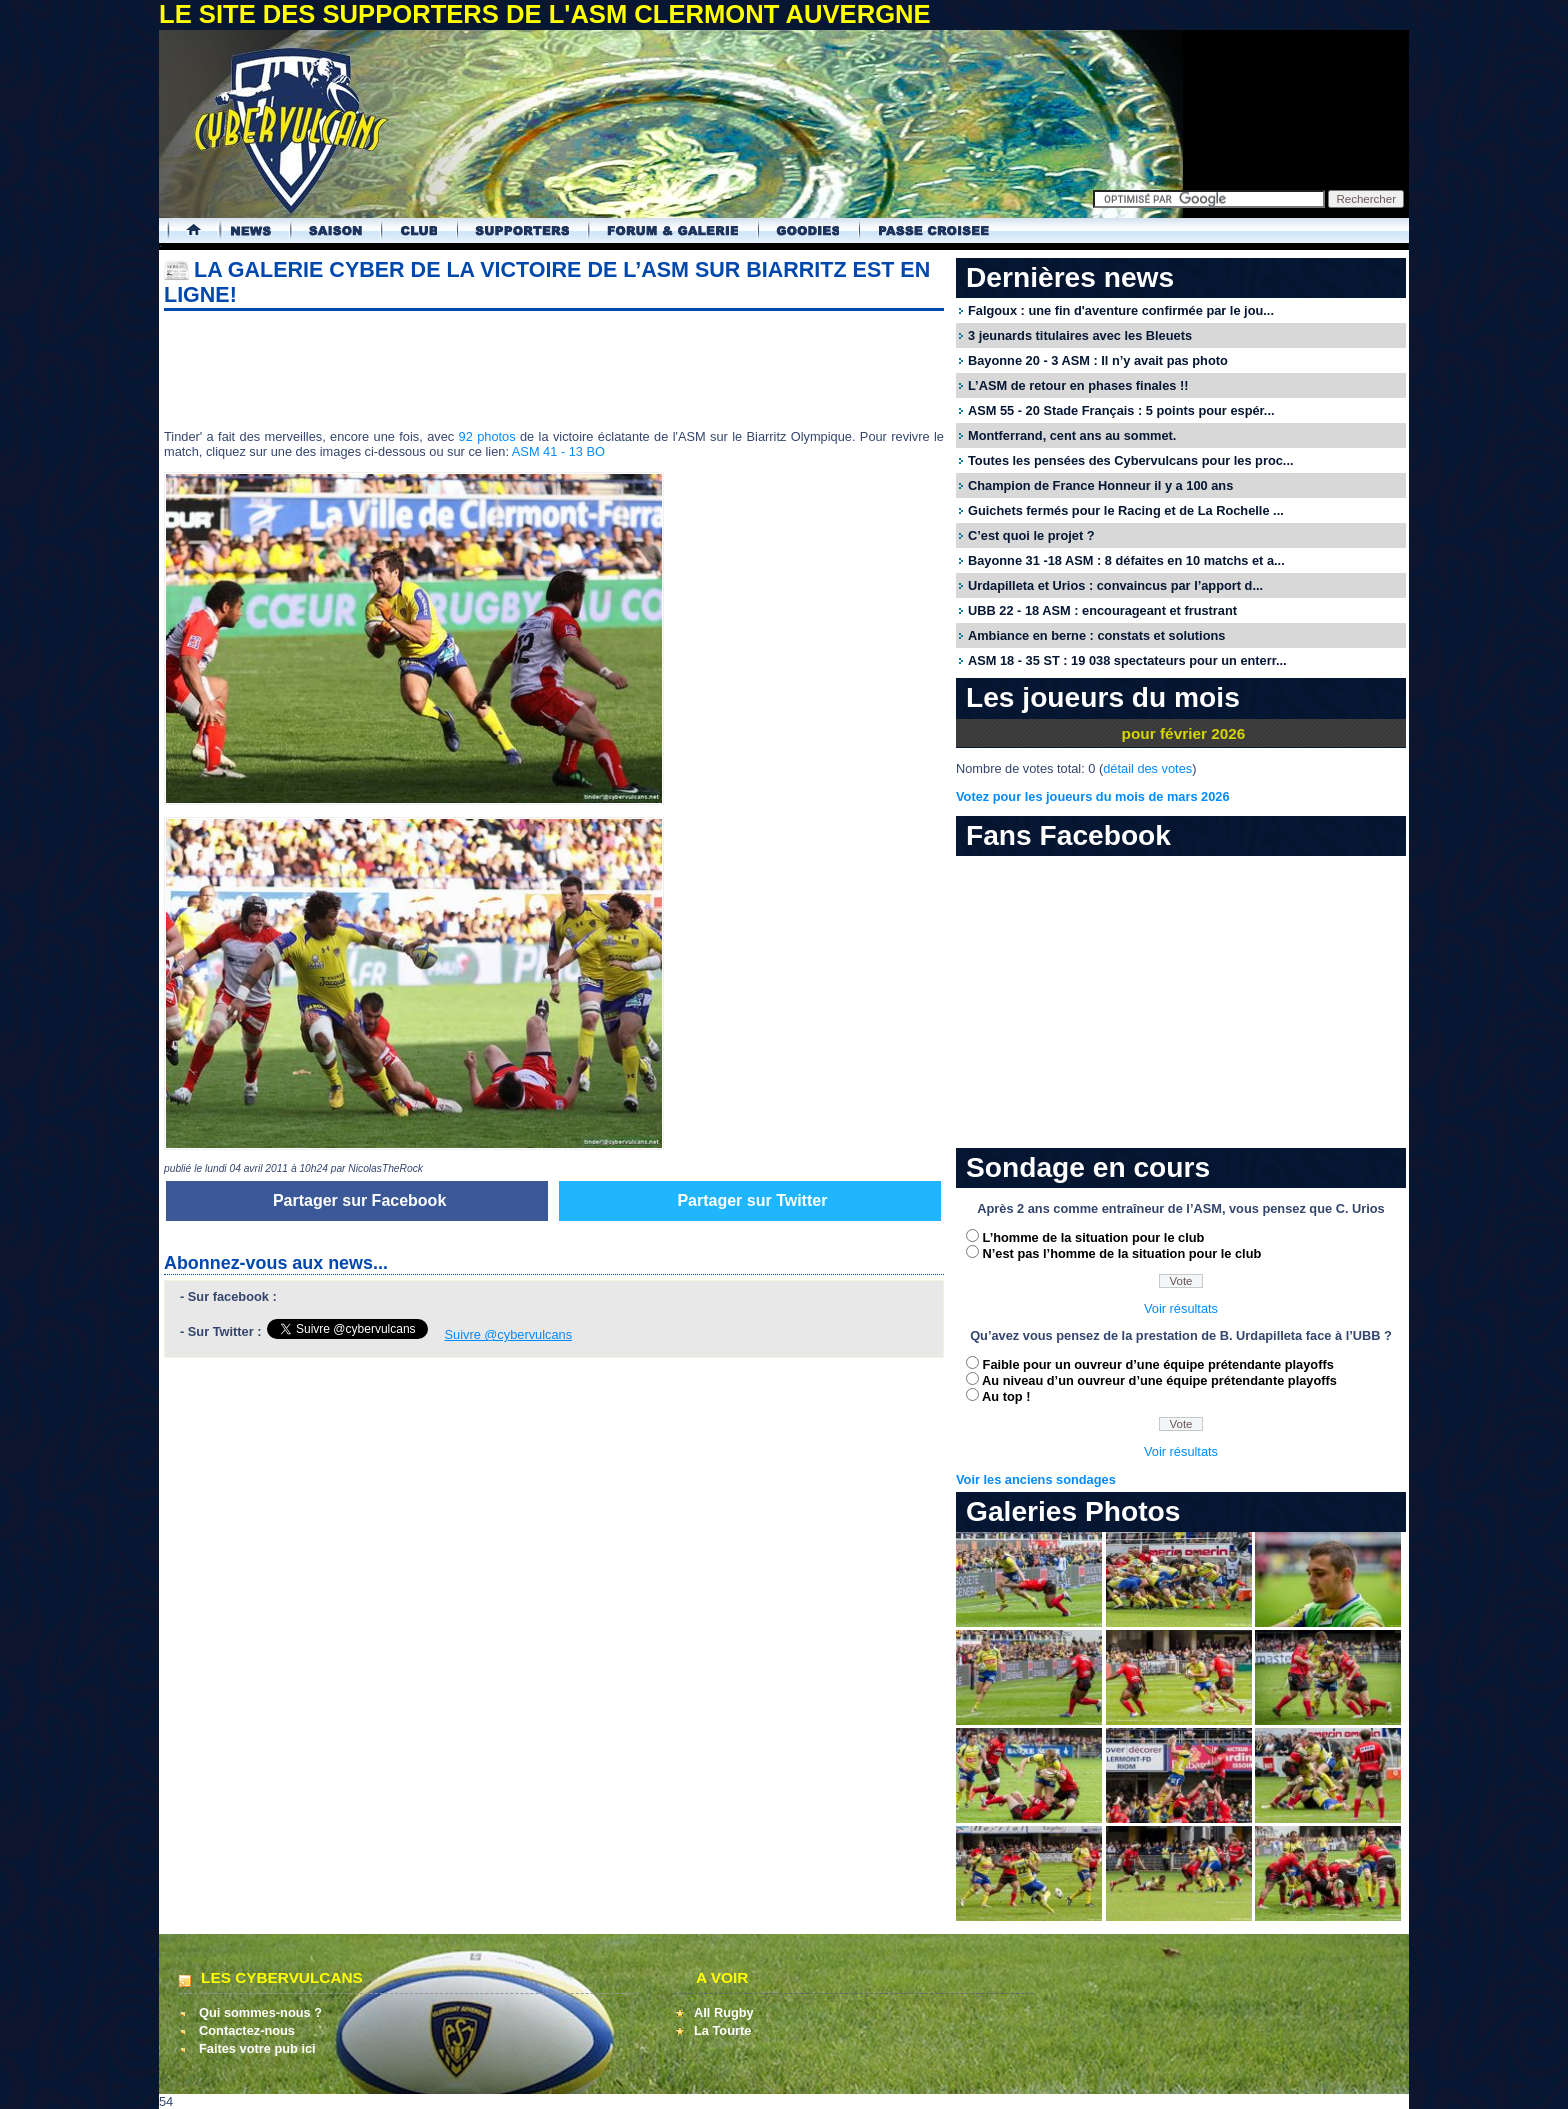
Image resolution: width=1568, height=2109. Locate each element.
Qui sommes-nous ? (260, 2012)
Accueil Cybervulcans (184, 230)
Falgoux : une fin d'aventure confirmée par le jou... (1121, 310)
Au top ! (1006, 1396)
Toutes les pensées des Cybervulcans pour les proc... (1131, 460)
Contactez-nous (247, 2030)
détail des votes (1147, 768)
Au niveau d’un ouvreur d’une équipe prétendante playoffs (1159, 1380)
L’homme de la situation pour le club (1094, 1237)
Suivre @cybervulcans (509, 1334)
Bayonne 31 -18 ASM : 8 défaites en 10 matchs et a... (1126, 560)
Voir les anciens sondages (1036, 1479)
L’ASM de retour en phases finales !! (1078, 385)
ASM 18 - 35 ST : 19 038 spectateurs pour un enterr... (1127, 660)
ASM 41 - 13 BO (558, 451)
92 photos (487, 436)
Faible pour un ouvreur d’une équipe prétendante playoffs (1158, 1364)
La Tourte (722, 2030)
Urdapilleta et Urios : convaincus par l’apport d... (1115, 585)
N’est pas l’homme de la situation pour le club (1122, 1253)
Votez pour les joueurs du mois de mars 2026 (1093, 796)
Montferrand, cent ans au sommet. (1072, 435)
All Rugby (724, 2012)
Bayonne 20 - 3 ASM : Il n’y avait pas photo (1098, 360)
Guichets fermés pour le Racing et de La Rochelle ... (1126, 510)
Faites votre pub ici (257, 2048)
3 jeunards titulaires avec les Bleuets (1080, 335)
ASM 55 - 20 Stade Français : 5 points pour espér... (1121, 410)
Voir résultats (1181, 1308)
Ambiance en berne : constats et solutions (1096, 635)
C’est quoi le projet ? (1031, 535)
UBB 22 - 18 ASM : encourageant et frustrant (1102, 610)
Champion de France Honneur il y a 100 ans (1100, 485)
